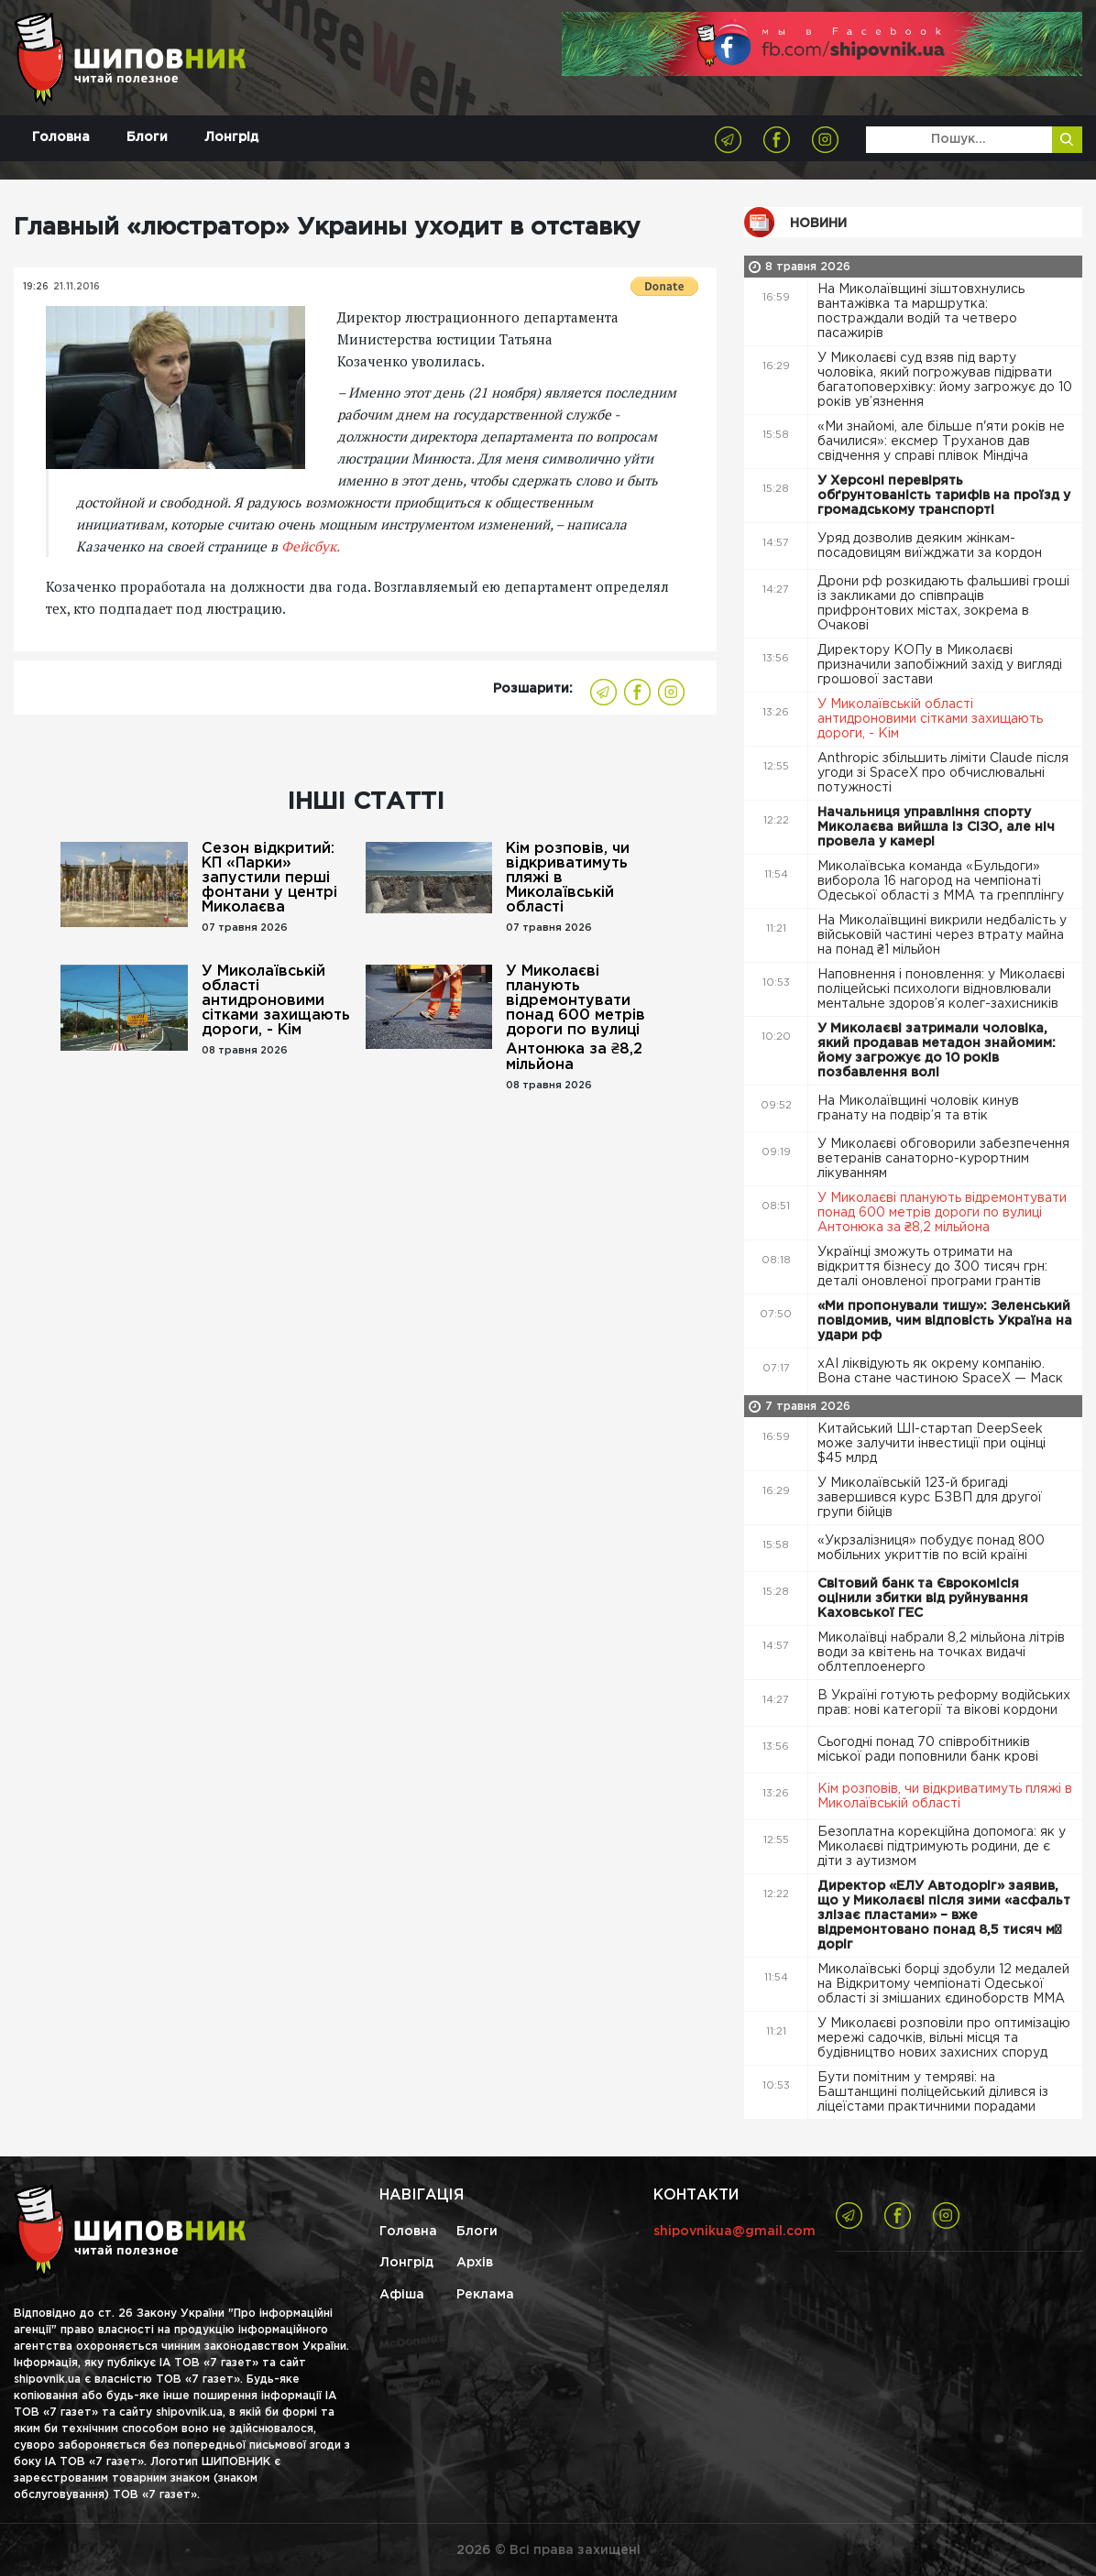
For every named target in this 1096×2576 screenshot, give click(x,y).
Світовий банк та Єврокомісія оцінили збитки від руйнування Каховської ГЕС (922, 1598)
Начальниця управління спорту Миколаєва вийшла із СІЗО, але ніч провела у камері (936, 827)
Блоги (147, 137)
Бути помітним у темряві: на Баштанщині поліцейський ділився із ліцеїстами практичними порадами (932, 2092)
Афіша (401, 2294)
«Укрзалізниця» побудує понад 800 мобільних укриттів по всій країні (931, 1548)
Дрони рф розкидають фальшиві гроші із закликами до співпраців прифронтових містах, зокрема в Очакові (943, 603)
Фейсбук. (310, 546)
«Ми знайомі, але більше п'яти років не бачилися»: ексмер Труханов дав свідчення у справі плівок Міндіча (941, 441)
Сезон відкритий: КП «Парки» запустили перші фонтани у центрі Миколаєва (269, 878)
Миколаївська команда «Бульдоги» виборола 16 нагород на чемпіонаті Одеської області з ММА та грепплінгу (942, 881)
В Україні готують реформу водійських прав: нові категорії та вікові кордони (943, 1703)
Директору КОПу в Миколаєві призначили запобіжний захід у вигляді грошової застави (939, 665)
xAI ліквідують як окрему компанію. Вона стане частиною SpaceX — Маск (942, 1371)
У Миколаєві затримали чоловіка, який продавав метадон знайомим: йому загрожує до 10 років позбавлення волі (936, 1050)
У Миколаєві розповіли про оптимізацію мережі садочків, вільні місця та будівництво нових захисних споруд (943, 2038)
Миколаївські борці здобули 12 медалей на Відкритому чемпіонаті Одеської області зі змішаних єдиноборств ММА (943, 1984)
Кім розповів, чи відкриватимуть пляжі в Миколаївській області (568, 878)
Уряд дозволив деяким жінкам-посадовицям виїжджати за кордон (931, 546)
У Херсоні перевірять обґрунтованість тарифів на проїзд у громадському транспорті (943, 495)
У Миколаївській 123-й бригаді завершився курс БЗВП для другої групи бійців (929, 1498)
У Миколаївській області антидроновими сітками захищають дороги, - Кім (276, 1001)
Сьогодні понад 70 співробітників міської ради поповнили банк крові (929, 1750)
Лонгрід (231, 137)
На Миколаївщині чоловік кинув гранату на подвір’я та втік (918, 1108)
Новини (818, 223)
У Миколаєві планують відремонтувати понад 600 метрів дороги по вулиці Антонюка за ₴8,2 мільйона (575, 1018)
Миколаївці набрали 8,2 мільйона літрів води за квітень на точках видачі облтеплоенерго (941, 1652)
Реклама (485, 2294)
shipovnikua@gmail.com (734, 2231)
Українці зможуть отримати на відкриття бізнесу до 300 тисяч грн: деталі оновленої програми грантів (932, 1267)
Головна (61, 137)
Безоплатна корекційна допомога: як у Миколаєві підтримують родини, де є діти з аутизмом (941, 1847)
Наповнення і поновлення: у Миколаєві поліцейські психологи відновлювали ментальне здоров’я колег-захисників (941, 989)
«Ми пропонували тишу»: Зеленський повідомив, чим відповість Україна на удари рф (944, 1321)
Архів (474, 2262)
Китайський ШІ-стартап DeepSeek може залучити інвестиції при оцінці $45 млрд (931, 1444)
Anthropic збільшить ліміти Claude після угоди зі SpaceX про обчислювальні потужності (943, 773)
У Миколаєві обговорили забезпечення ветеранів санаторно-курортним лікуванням (943, 1159)
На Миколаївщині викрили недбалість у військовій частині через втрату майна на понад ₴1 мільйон (942, 935)
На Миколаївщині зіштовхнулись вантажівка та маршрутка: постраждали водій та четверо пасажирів (921, 311)
